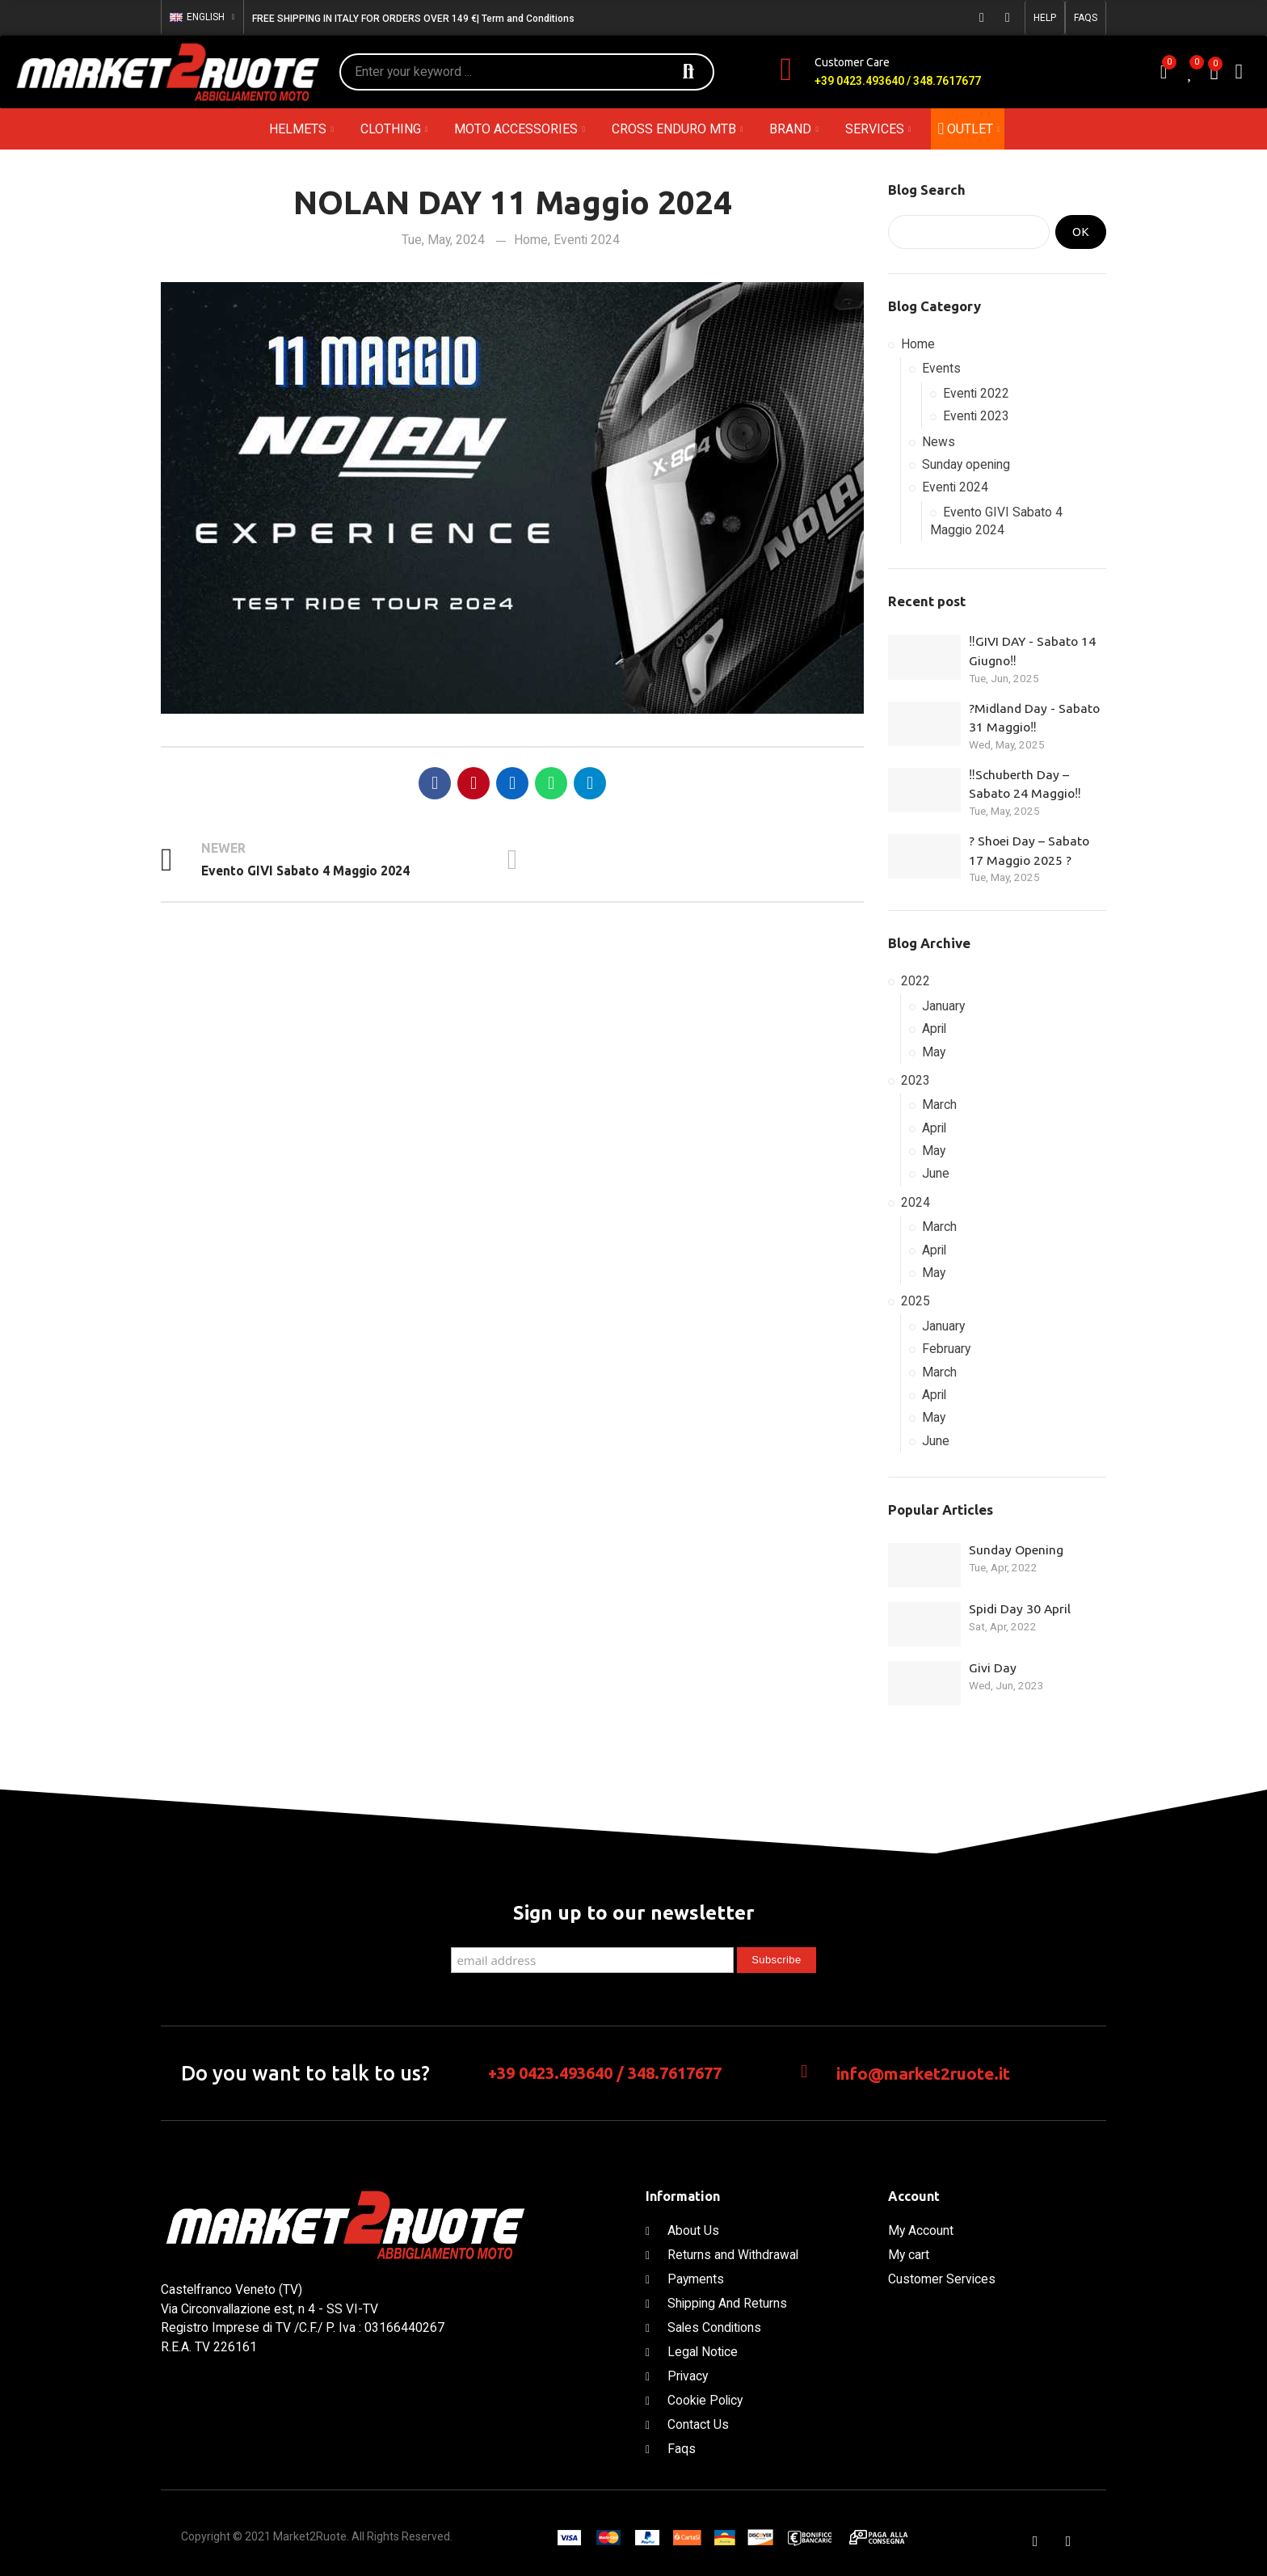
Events (941, 368)
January (943, 1006)
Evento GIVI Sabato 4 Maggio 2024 (996, 521)
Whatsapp (551, 783)
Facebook (434, 783)
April (934, 1028)
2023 (915, 1080)
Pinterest (473, 783)
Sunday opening (966, 464)
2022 (915, 981)
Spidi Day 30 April (1020, 1608)
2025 (915, 1301)
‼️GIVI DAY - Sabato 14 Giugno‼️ (1032, 651)
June (935, 1173)
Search (688, 72)
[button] (1045, 18)
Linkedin (512, 783)
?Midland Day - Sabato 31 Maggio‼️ (1034, 718)
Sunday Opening (1016, 1549)
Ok (1080, 231)
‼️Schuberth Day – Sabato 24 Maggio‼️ (1025, 784)
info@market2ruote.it (923, 2073)
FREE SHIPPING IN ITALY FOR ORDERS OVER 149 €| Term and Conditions (413, 18)
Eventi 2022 (976, 393)
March (939, 1104)
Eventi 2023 (976, 416)
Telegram (590, 783)
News (938, 441)
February (946, 1348)
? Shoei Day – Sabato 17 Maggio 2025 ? (1029, 850)
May (933, 1052)
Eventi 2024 (587, 239)
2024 (915, 1202)
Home (531, 239)
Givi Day (993, 1667)
